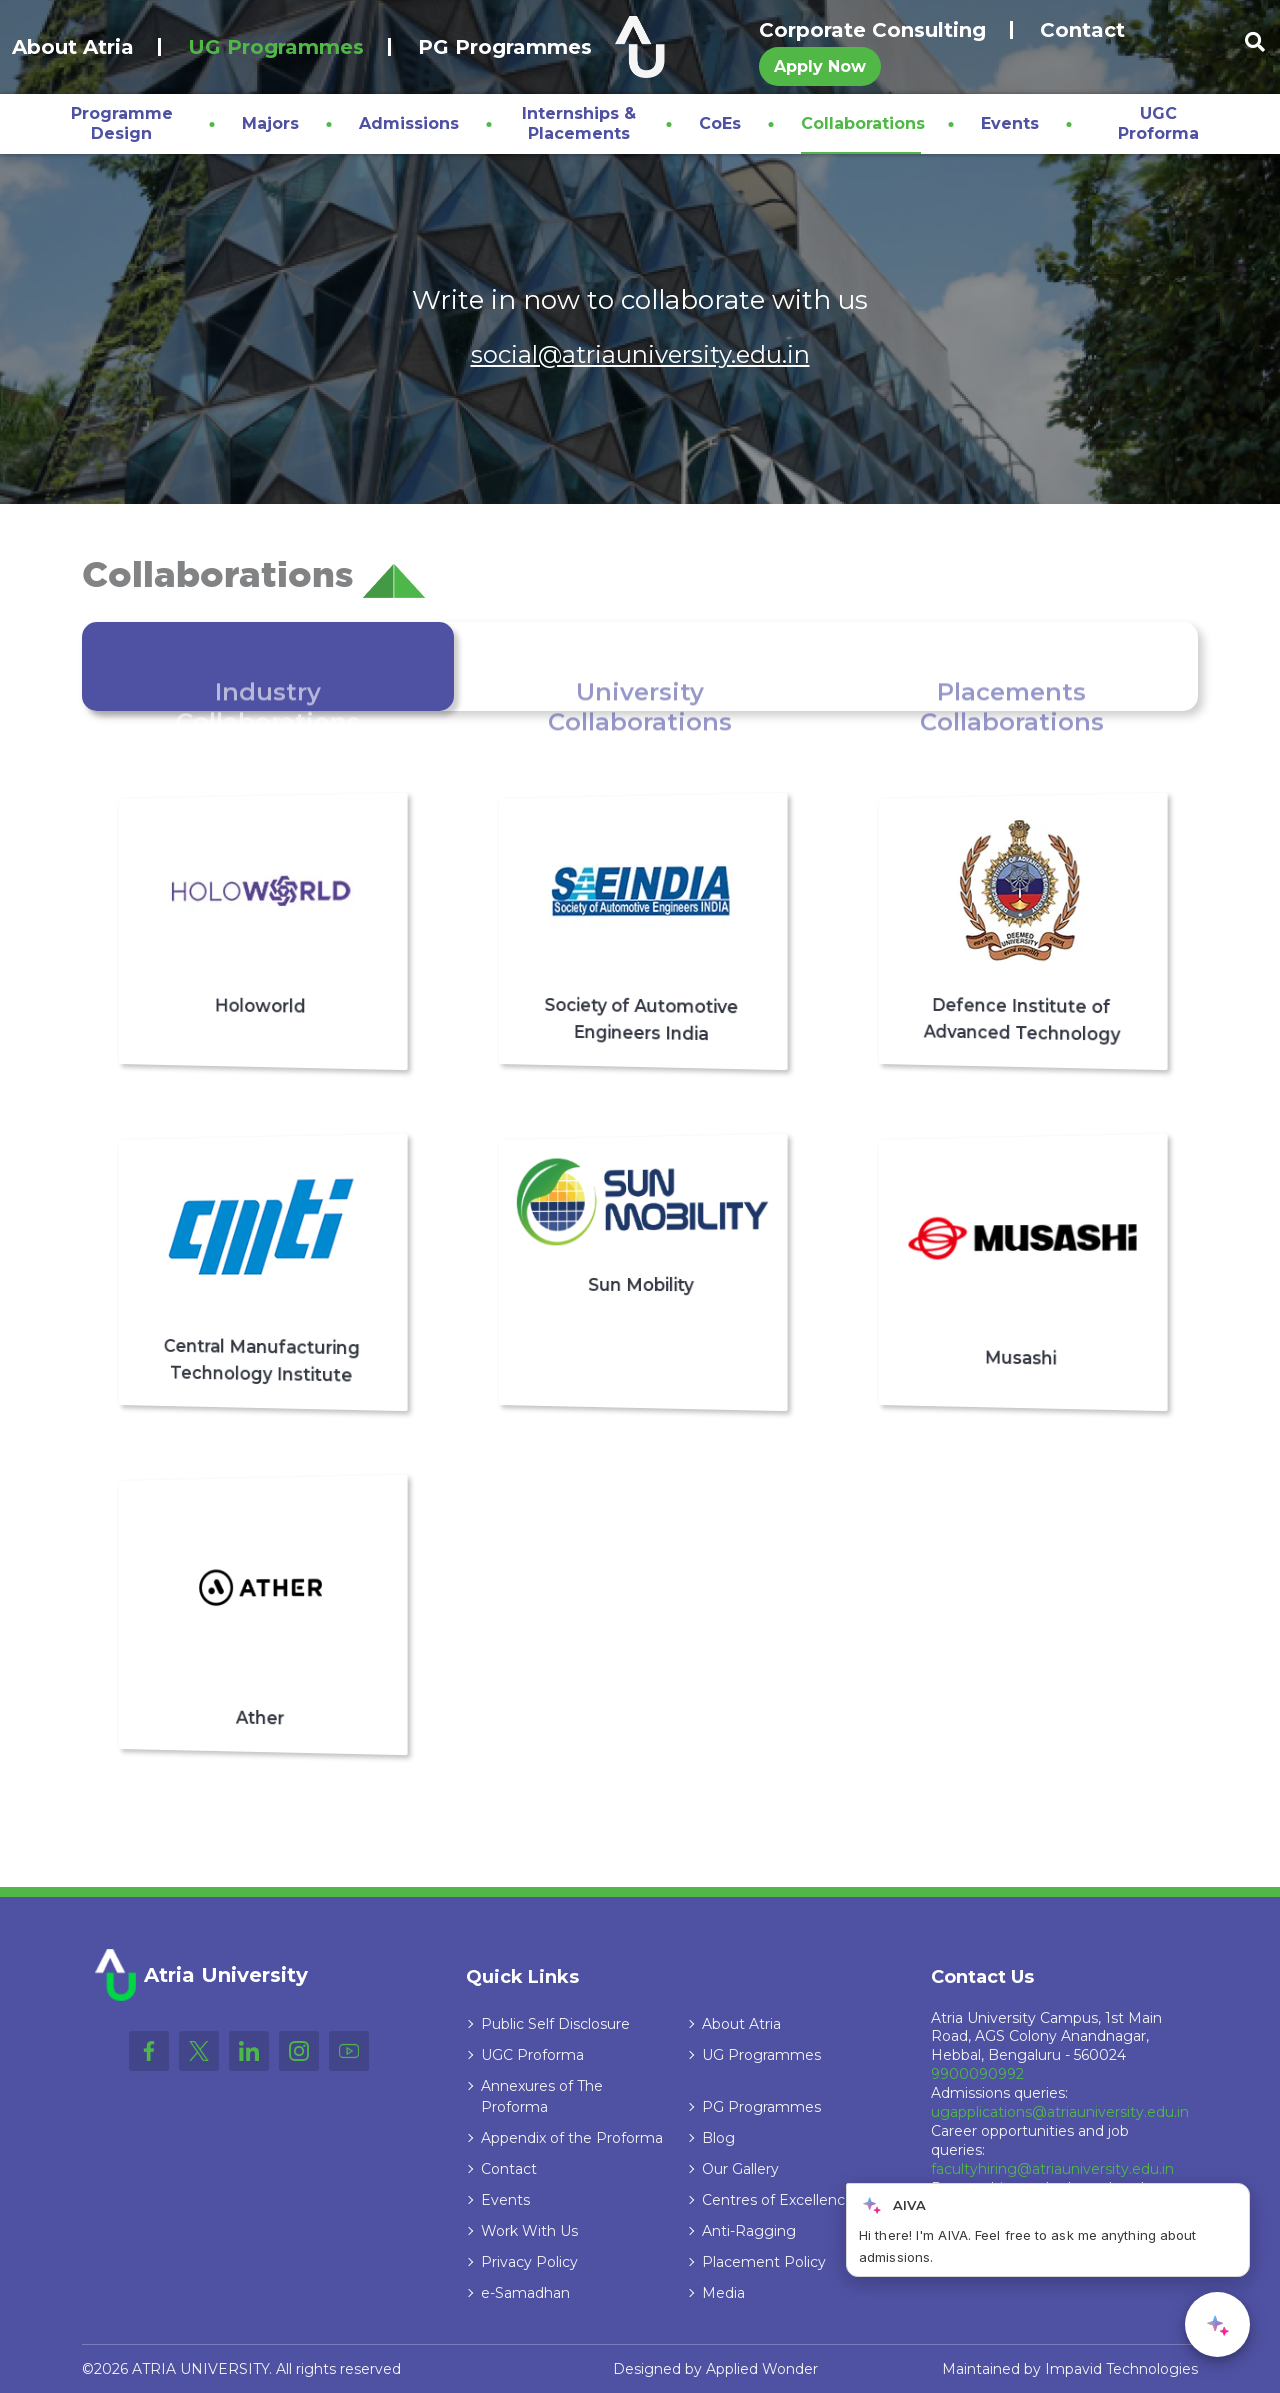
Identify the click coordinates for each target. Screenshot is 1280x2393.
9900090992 (977, 2074)
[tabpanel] (640, 1274)
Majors (270, 123)
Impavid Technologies (1121, 2369)
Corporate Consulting (872, 30)
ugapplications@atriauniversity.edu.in (1060, 2112)
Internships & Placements (579, 123)
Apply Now (820, 66)
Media (723, 2293)
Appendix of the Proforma (572, 2138)
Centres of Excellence (778, 2200)
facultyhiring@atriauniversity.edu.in (1052, 2169)
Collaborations (863, 123)
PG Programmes (505, 47)
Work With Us (529, 2231)
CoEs (720, 123)
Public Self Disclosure (555, 2024)
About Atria (73, 47)
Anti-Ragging (749, 2231)
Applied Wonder (762, 2369)
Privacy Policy (529, 2262)
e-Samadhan (525, 2293)
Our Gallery (740, 2169)
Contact (1082, 30)
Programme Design (122, 123)
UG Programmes (276, 47)
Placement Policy (764, 2262)
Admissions (409, 123)
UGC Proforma (1158, 123)
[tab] (268, 666)
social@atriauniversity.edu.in (640, 354)
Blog (718, 2138)
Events (1010, 123)
